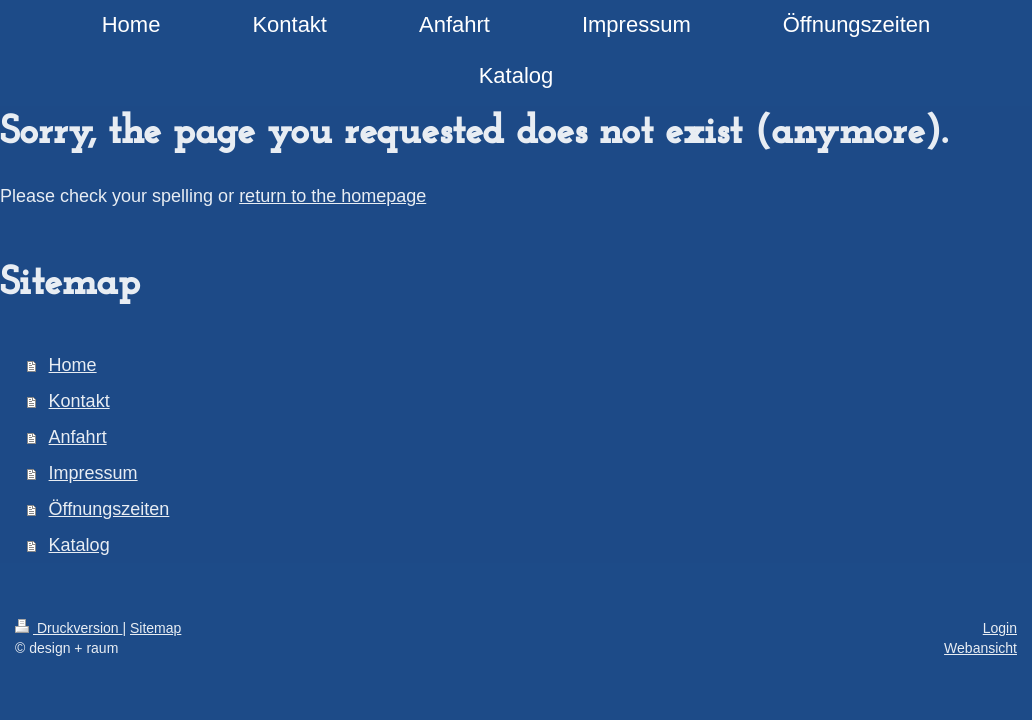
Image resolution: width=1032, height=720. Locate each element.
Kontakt (79, 401)
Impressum (93, 473)
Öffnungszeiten (109, 509)
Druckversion (68, 628)
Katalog (79, 545)
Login (1000, 628)
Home (73, 365)
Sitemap (155, 628)
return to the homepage (332, 196)
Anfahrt (78, 437)
